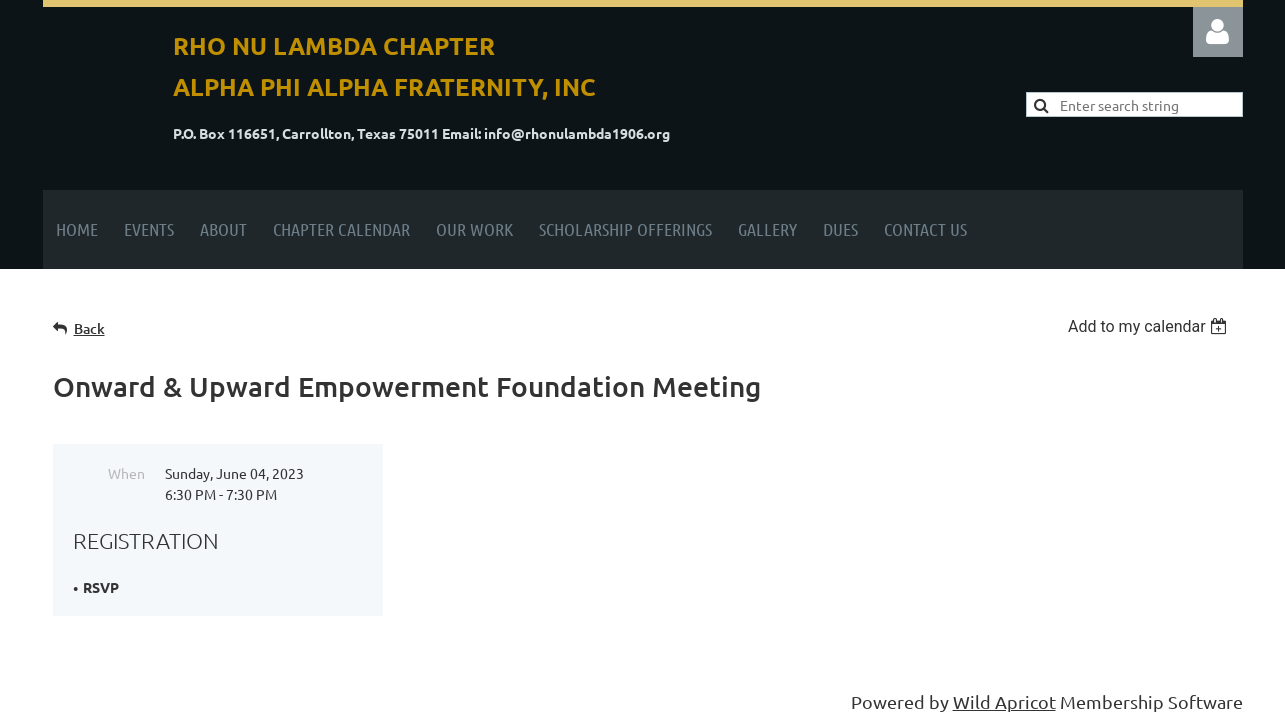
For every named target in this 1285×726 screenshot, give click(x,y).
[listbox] (1150, 326)
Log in (1218, 32)
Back (89, 328)
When (126, 473)
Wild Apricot (1004, 701)
